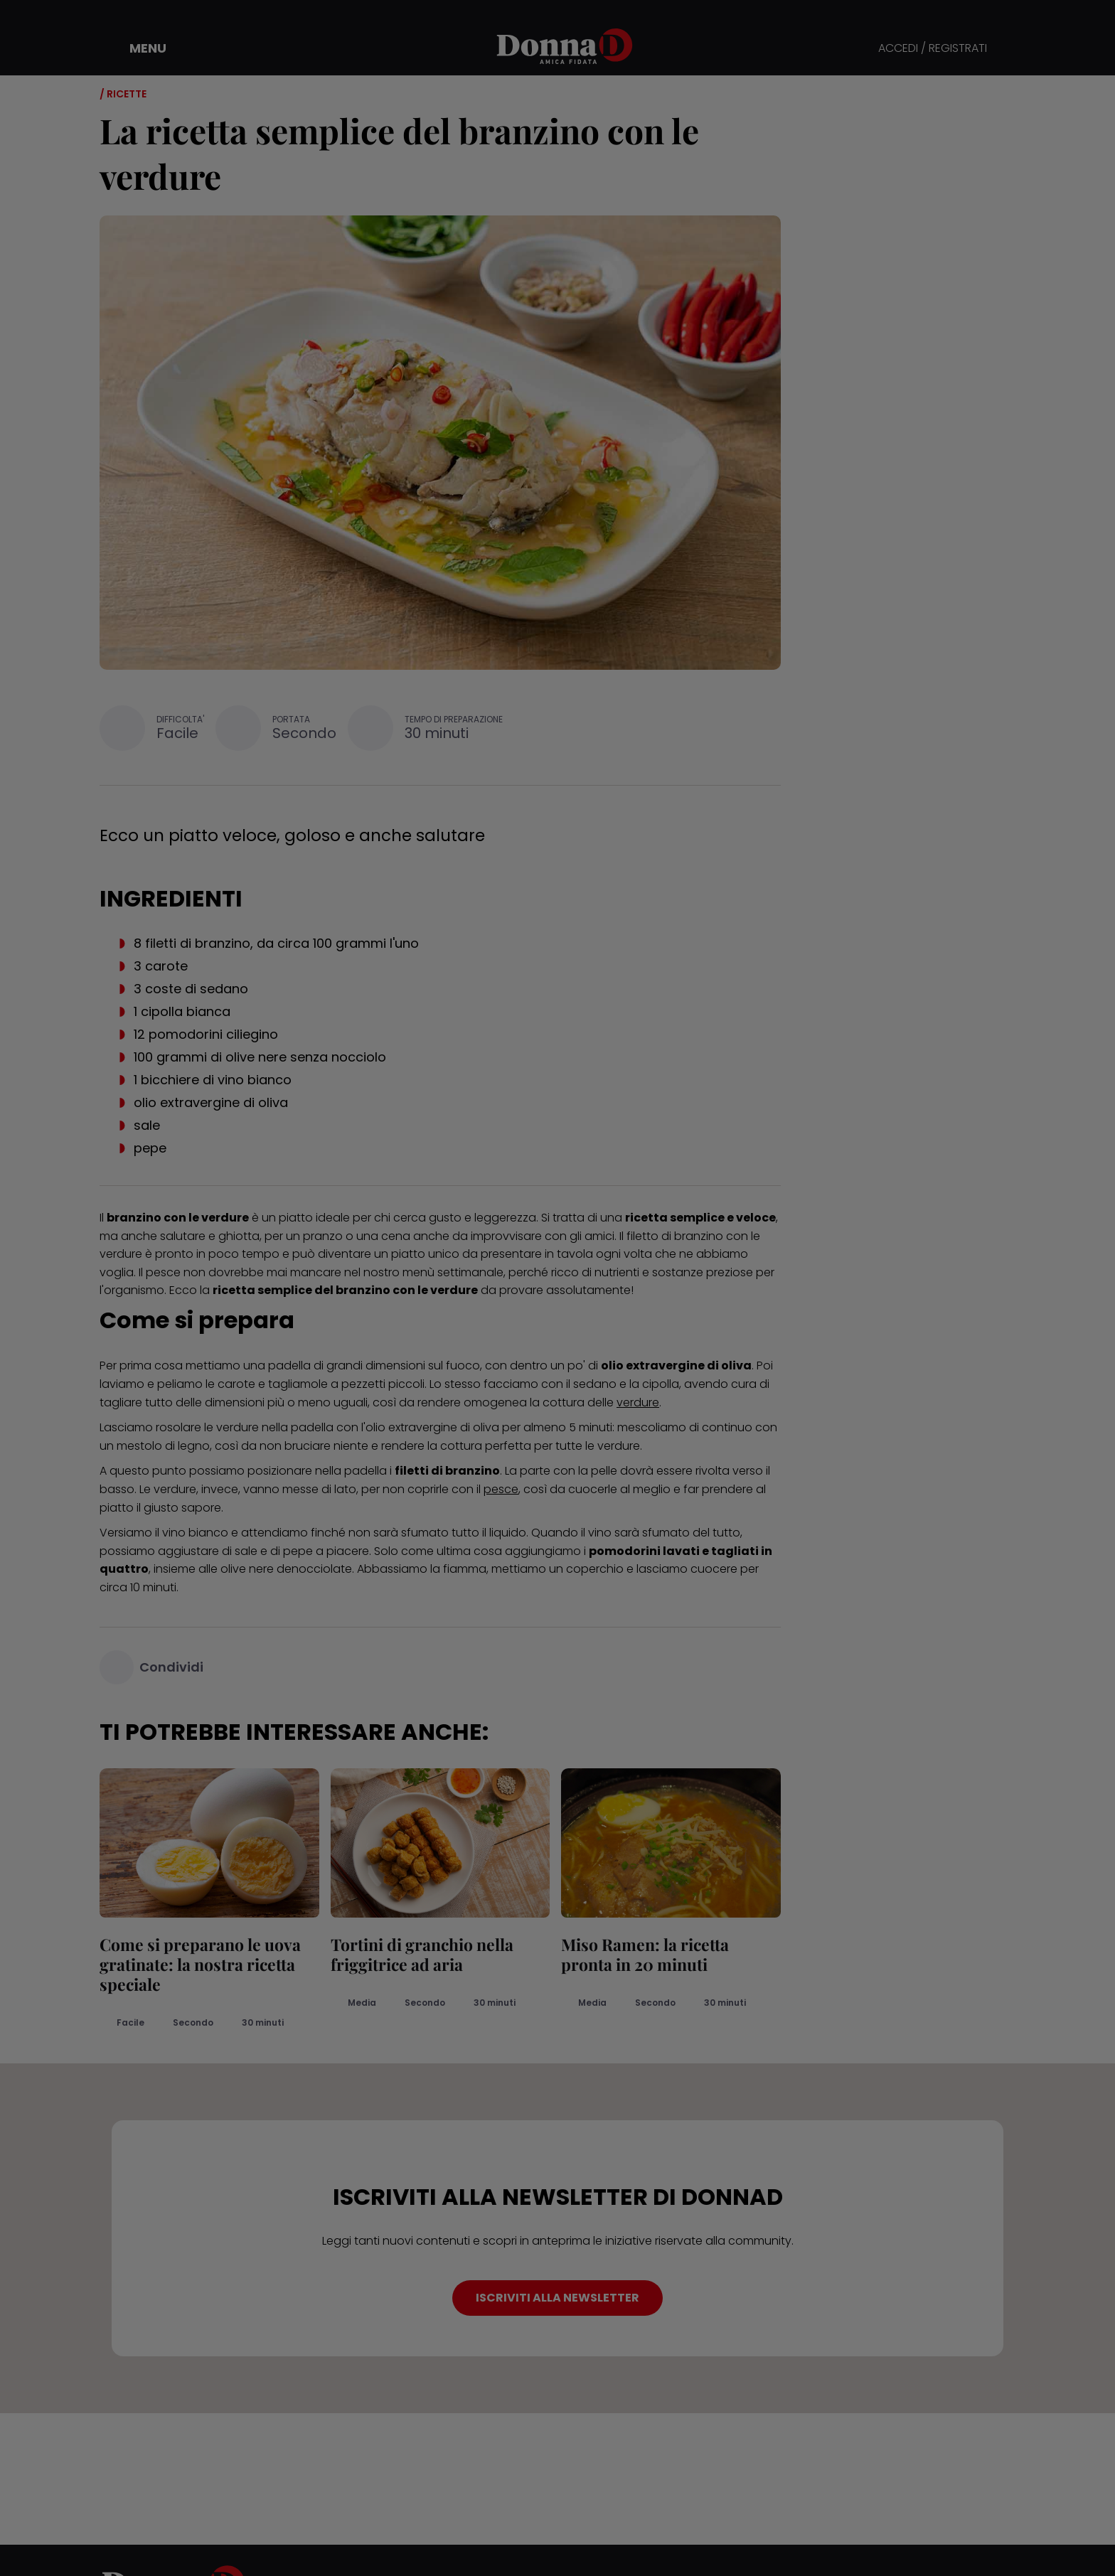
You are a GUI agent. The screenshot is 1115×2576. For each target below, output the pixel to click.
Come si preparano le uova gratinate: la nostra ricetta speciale (200, 1964)
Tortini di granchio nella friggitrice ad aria (422, 1954)
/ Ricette (123, 94)
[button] (138, 48)
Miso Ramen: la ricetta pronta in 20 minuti (645, 1954)
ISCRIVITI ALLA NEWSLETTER (557, 2297)
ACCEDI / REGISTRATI (932, 48)
